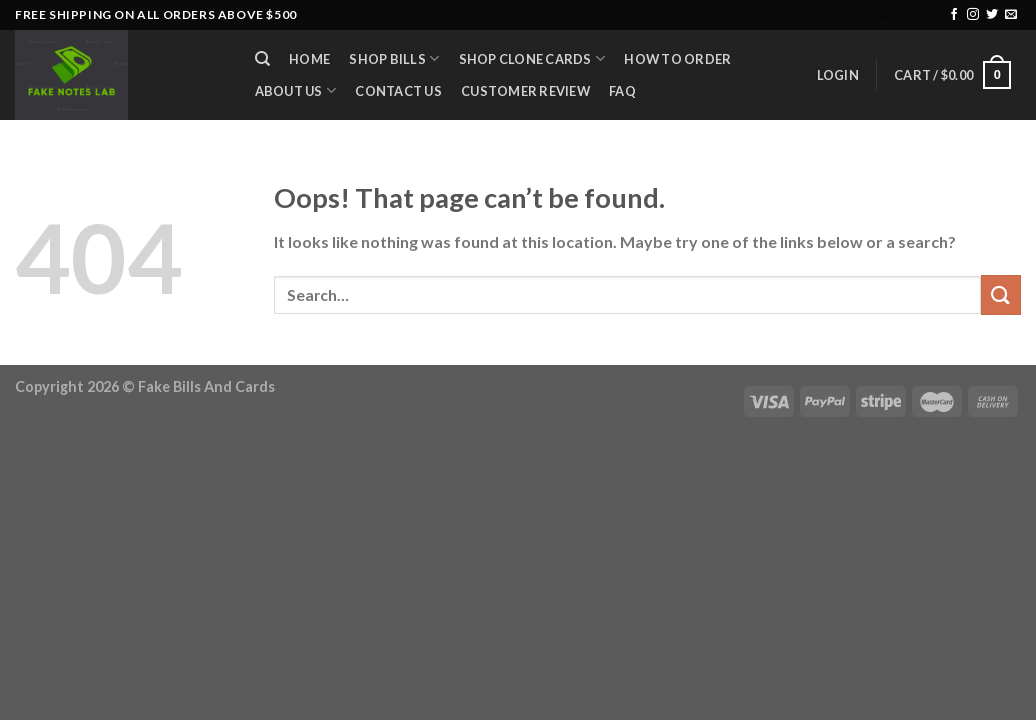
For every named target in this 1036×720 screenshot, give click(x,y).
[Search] (262, 59)
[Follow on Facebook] (954, 15)
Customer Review (525, 91)
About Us (296, 90)
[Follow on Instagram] (973, 15)
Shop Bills (394, 58)
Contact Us (398, 91)
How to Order (677, 59)
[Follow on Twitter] (992, 15)
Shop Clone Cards (532, 58)
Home (309, 59)
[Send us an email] (1011, 15)
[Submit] (1001, 294)
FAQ (622, 91)
